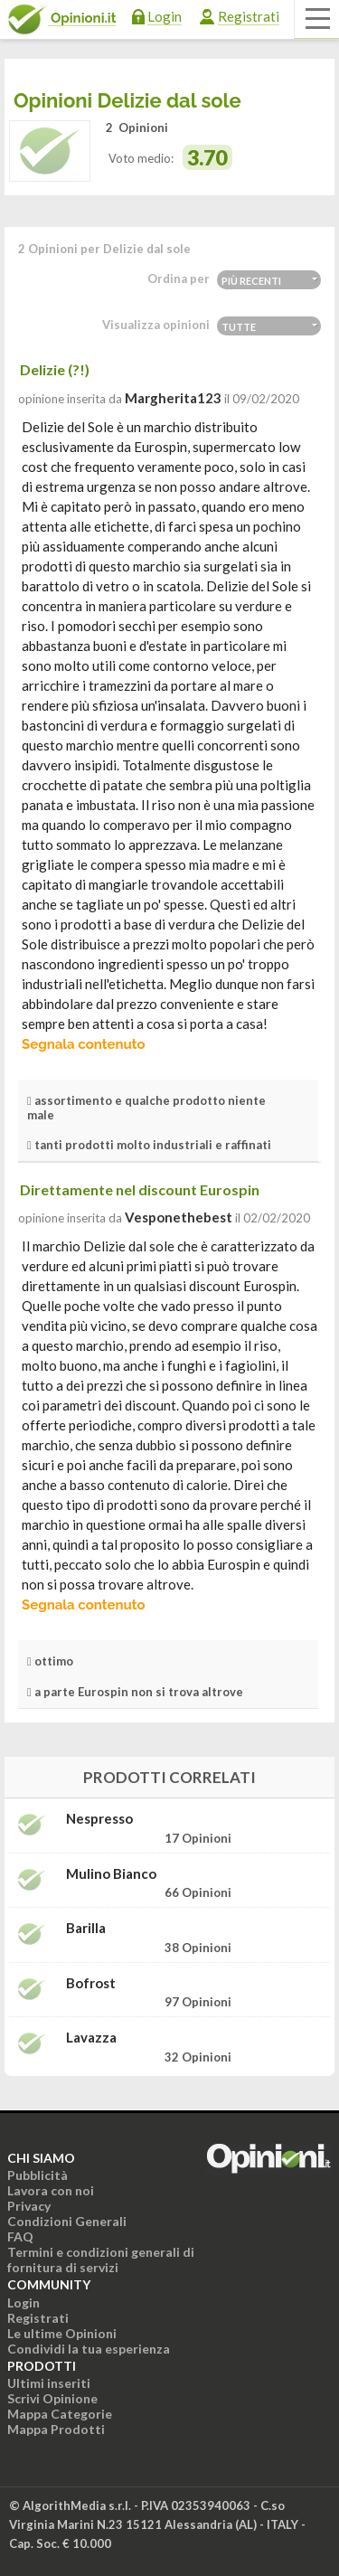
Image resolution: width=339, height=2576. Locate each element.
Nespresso (99, 1818)
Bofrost (91, 1983)
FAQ (20, 2236)
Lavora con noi (50, 2190)
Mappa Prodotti (56, 2429)
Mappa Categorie (59, 2413)
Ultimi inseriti (48, 2383)
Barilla (86, 1928)
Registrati (248, 16)
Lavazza (91, 2037)
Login (164, 16)
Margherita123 (173, 398)
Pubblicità (37, 2175)
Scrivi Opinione (52, 2398)
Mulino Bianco (111, 1874)
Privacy (29, 2205)
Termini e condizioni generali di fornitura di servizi (100, 2259)
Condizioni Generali (67, 2221)
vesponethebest (178, 1217)
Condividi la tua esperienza (88, 2348)
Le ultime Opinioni (62, 2333)
